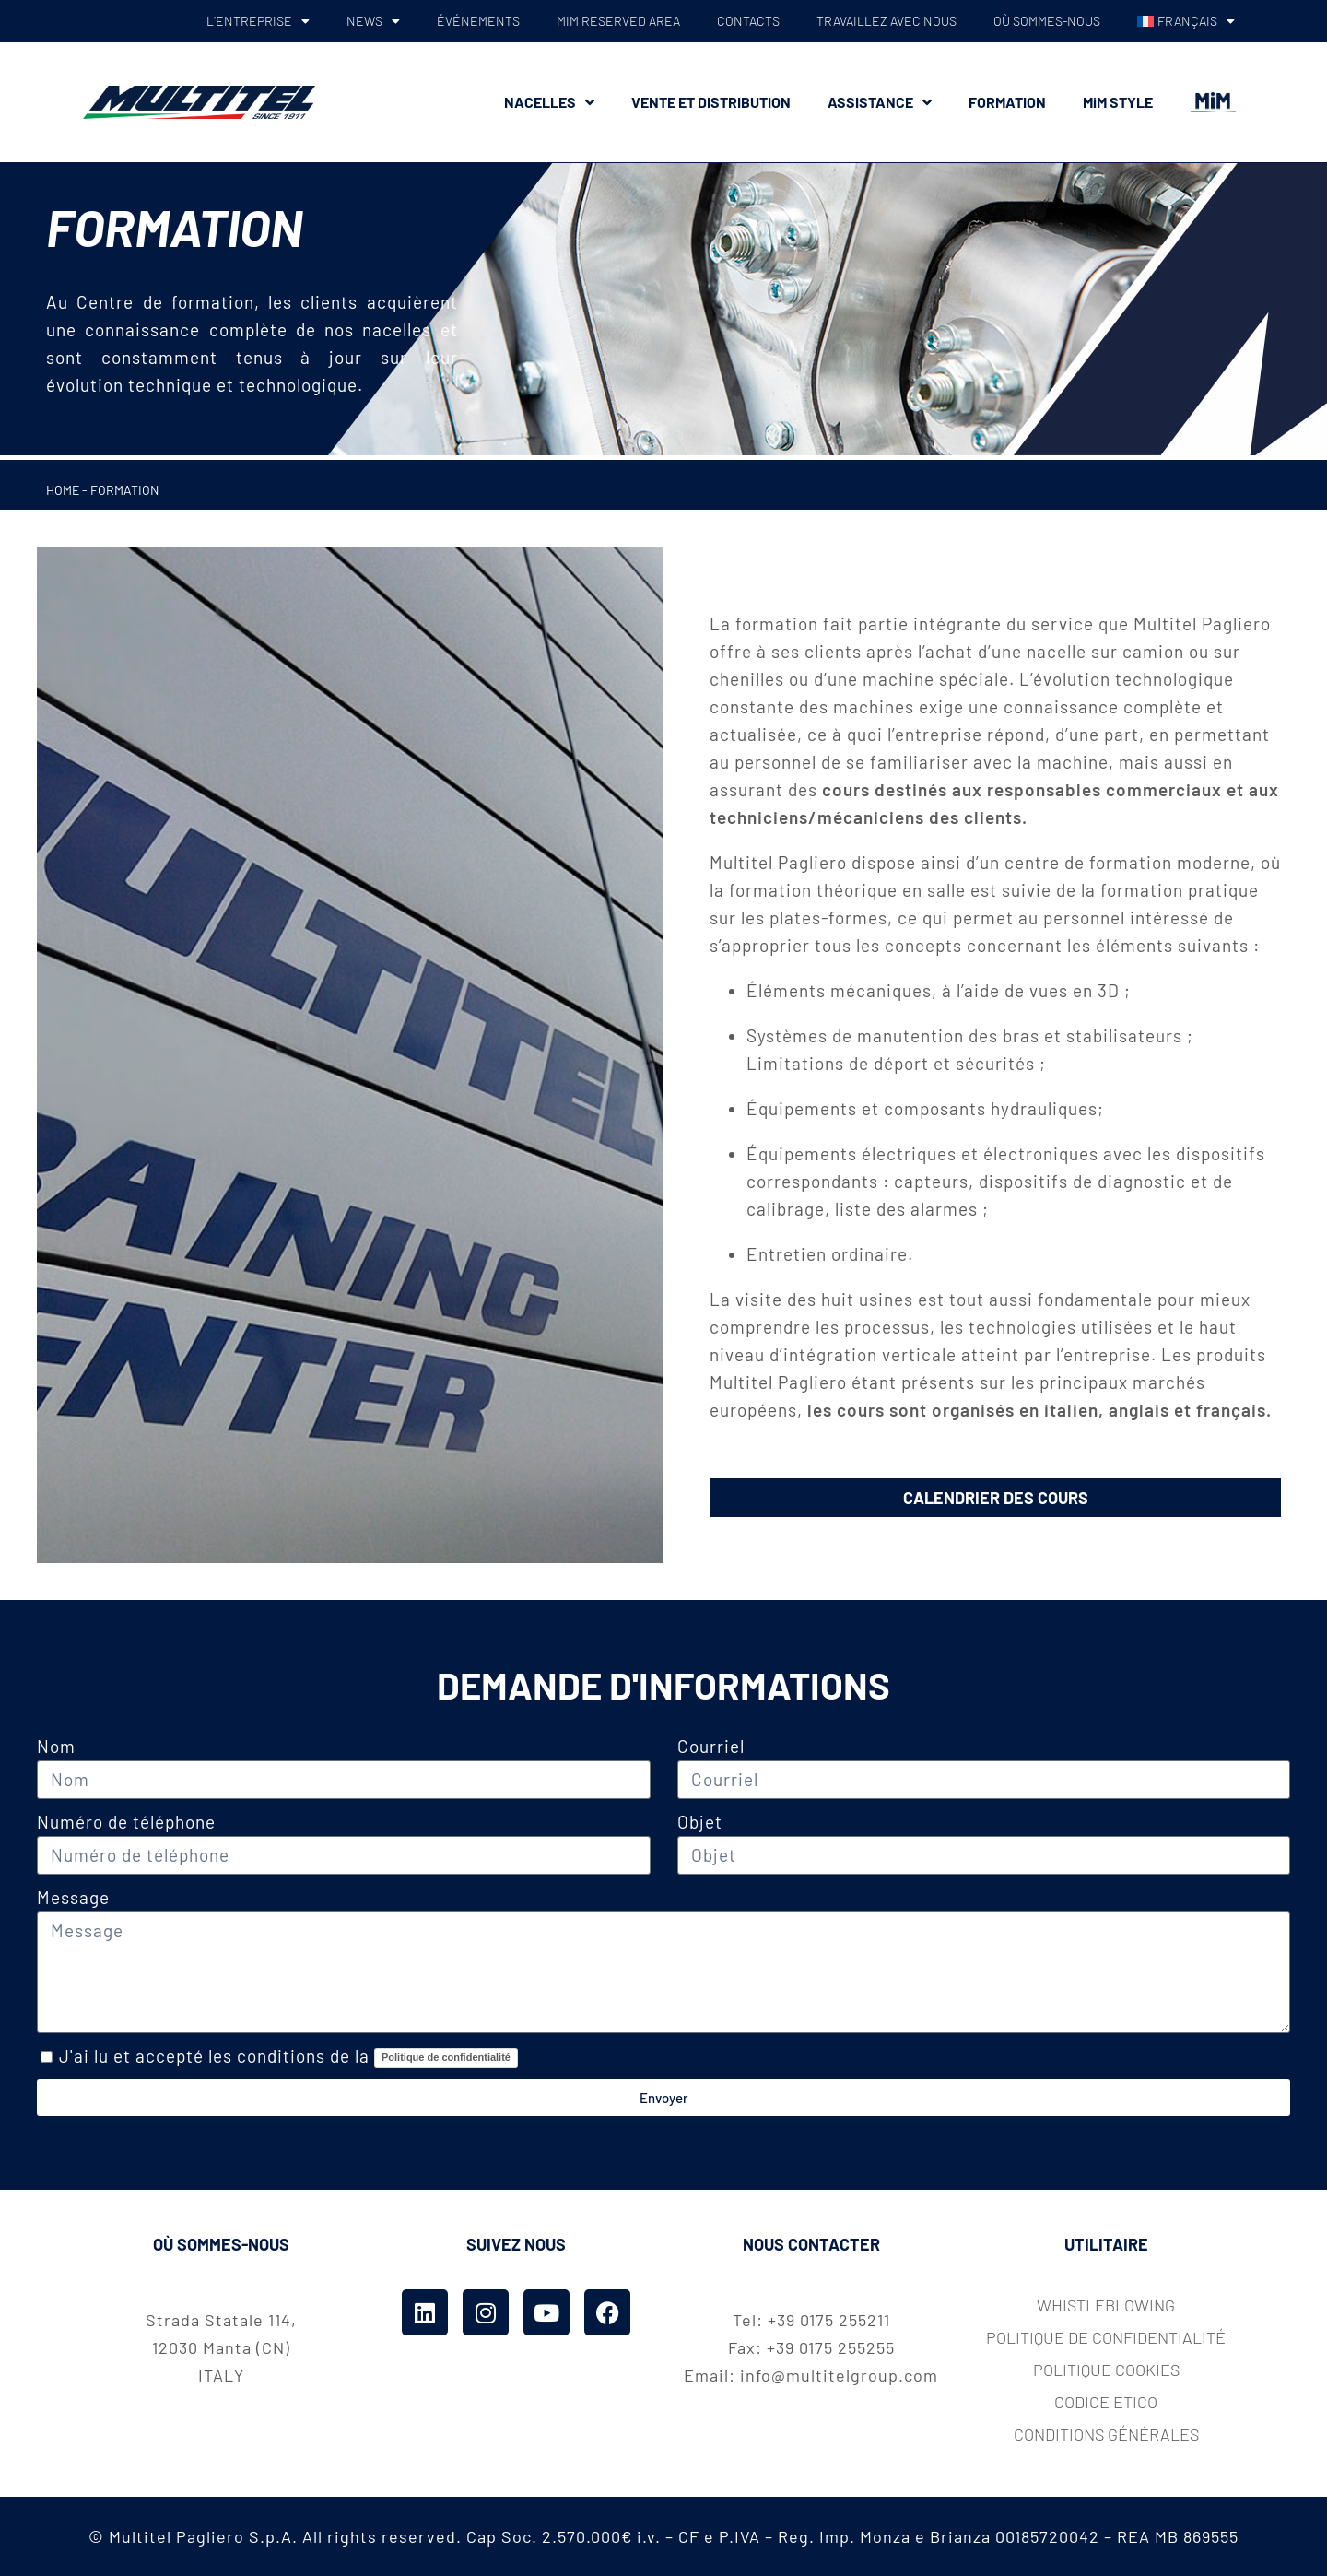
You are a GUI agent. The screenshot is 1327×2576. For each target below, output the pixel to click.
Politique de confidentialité (446, 2057)
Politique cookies (1106, 2369)
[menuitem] (1186, 21)
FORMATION (1007, 102)
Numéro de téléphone (126, 1821)
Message (73, 1897)
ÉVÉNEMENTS (478, 21)
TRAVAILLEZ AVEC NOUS (886, 21)
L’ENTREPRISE (258, 21)
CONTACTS (748, 21)
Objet (699, 1821)
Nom (56, 1746)
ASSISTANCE (880, 102)
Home (62, 490)
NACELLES (549, 102)
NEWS (373, 21)
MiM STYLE (1118, 102)
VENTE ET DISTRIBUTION (711, 102)
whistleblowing (1106, 2305)
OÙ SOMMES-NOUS (1046, 21)
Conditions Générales (1106, 2434)
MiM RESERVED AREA (618, 21)
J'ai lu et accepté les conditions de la (288, 2055)
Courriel (713, 1746)
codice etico (1105, 2402)
